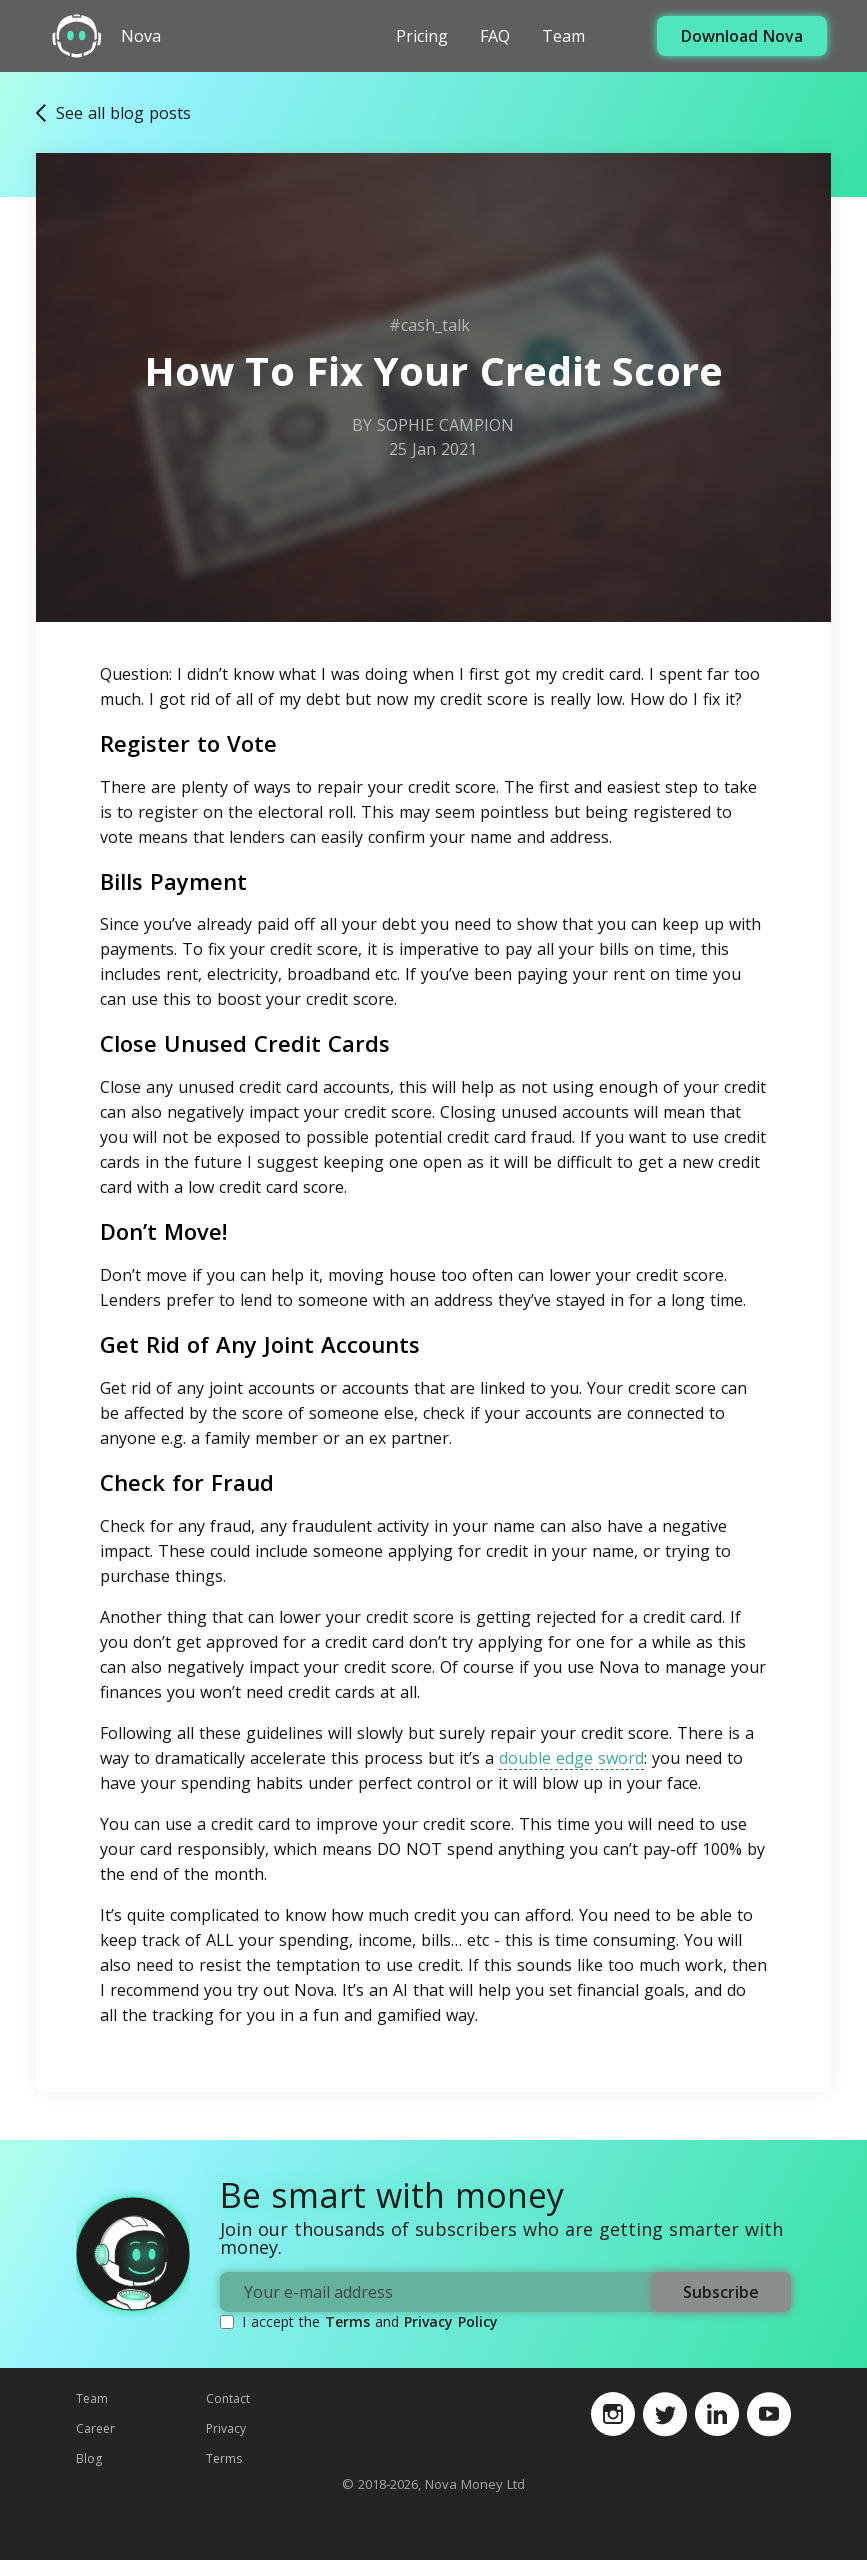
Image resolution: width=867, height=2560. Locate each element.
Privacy (226, 2428)
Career (95, 2428)
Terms (347, 2321)
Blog (89, 2458)
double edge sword (571, 1758)
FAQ (495, 36)
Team (563, 36)
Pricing (422, 36)
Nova (141, 36)
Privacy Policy (451, 2321)
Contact (228, 2398)
